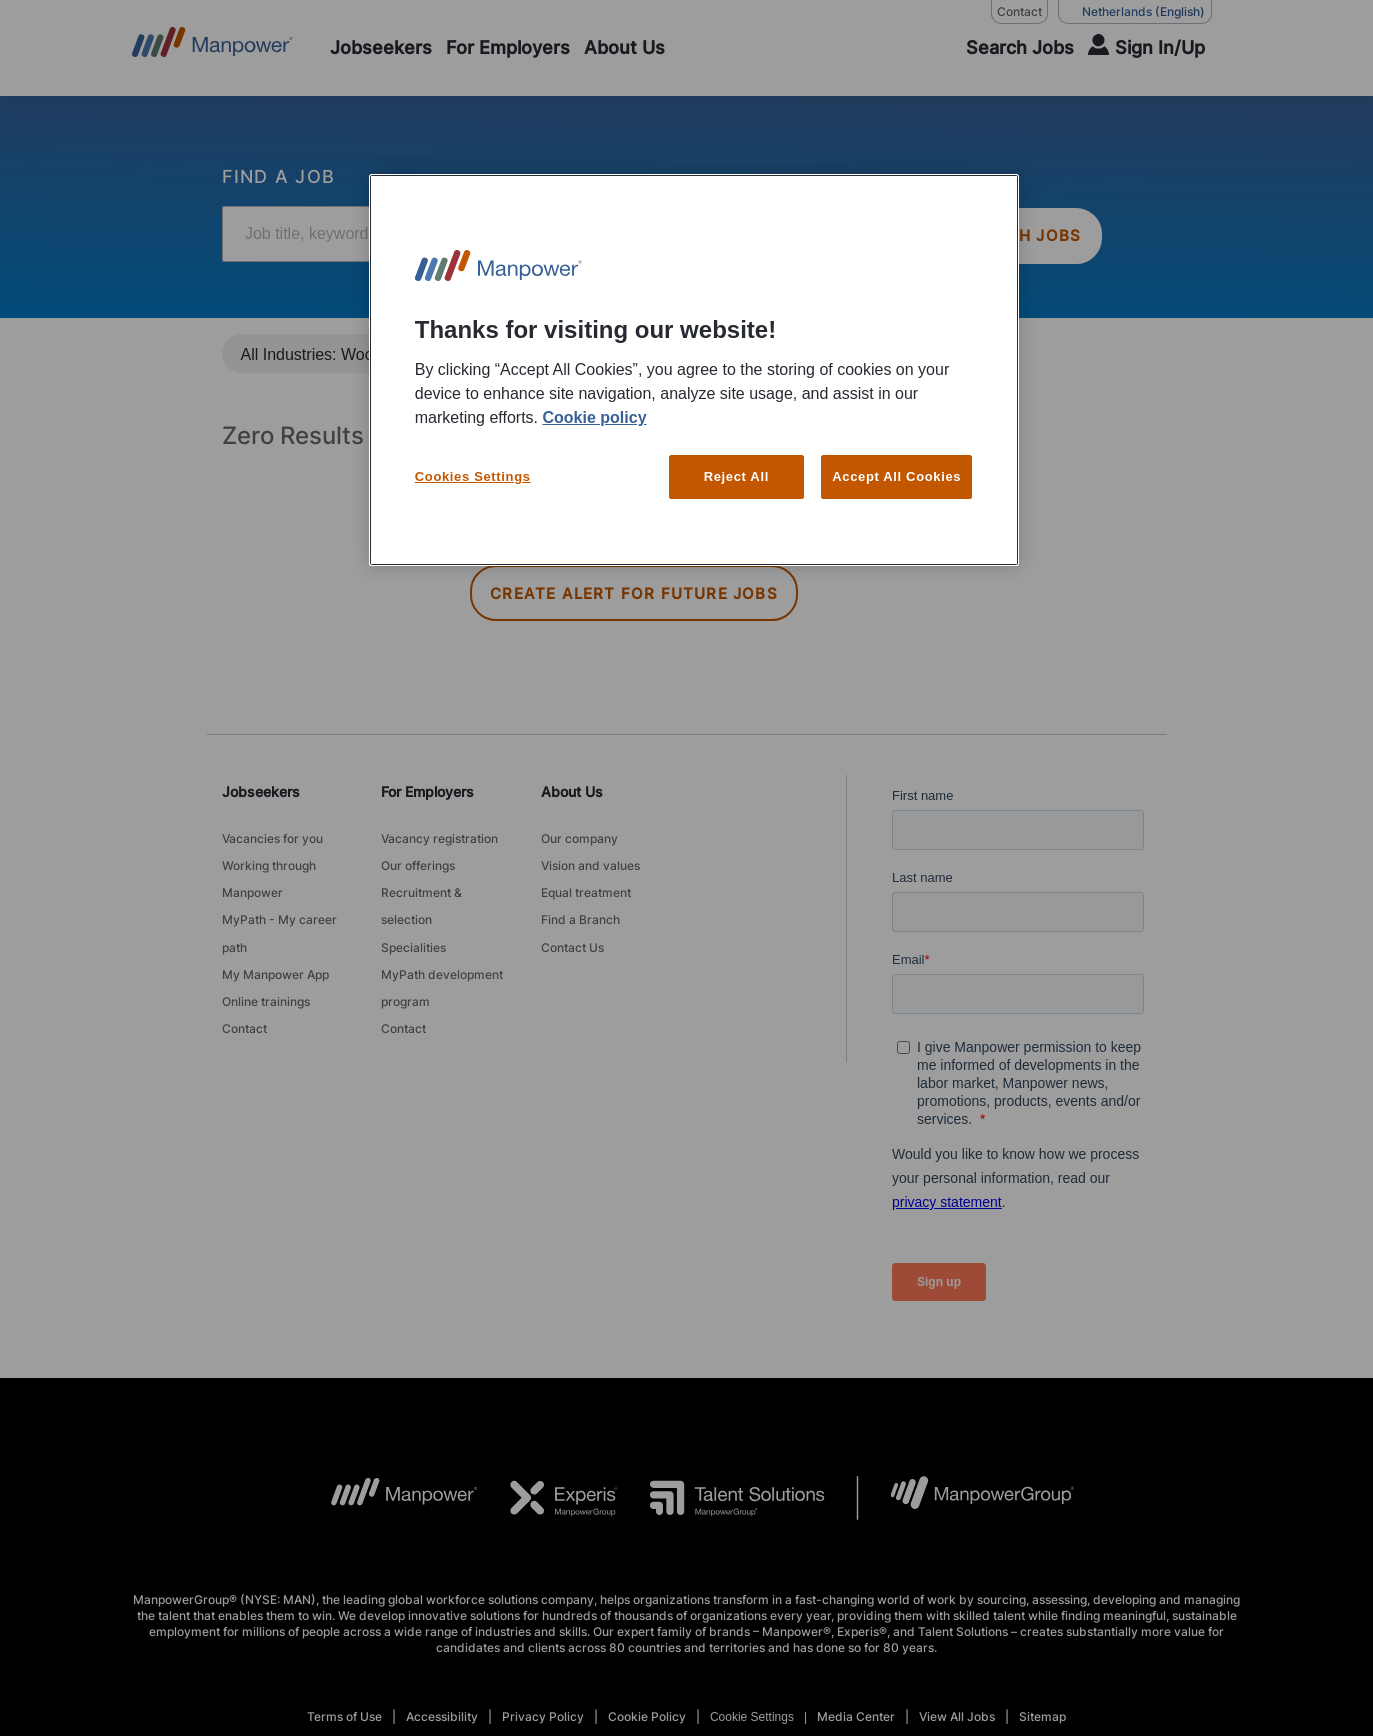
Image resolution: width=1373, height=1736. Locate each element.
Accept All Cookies (896, 476)
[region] (694, 370)
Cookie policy (595, 417)
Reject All (736, 476)
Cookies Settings (473, 476)
